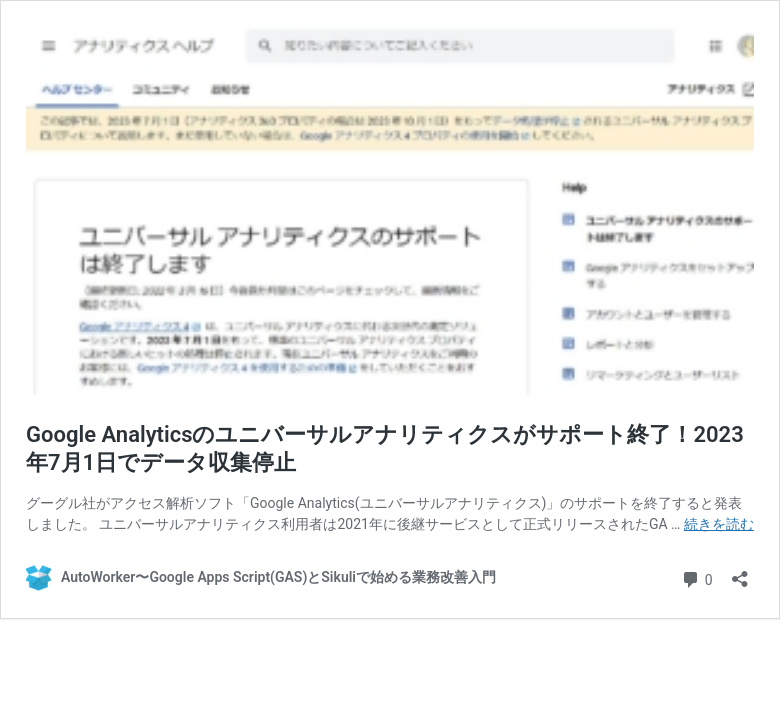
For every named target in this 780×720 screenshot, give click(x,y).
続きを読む (719, 524)
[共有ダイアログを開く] (740, 572)
